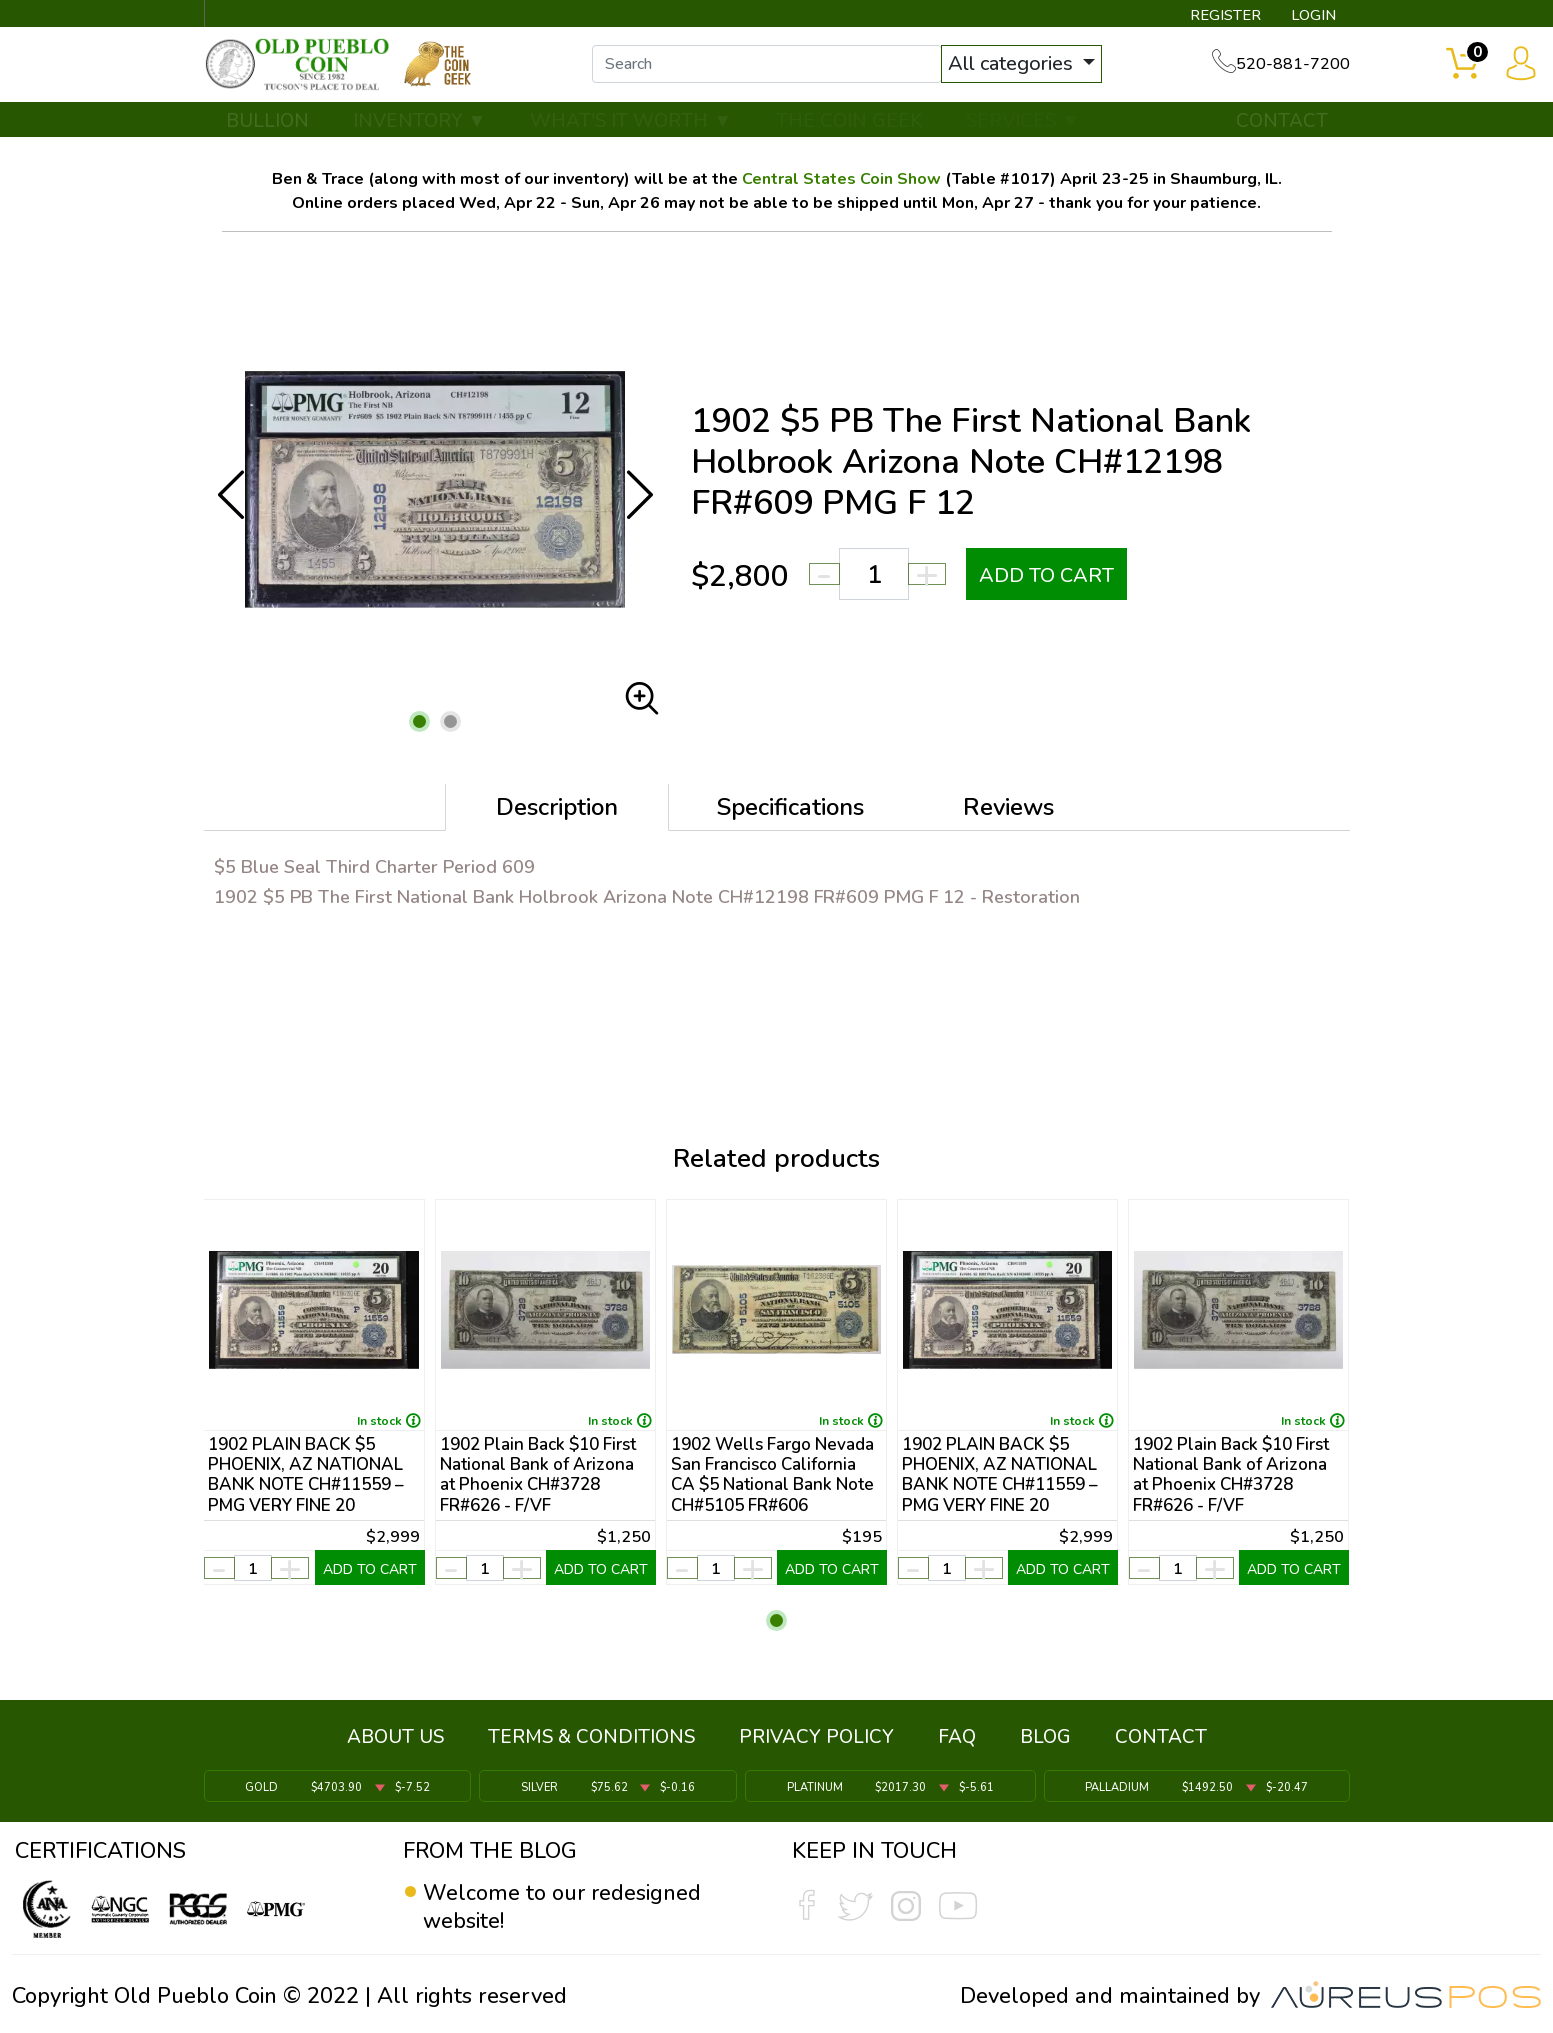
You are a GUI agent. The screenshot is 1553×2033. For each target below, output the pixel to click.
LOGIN (1311, 16)
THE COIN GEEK (849, 127)
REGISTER (1221, 16)
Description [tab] (557, 813)
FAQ (957, 1740)
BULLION (267, 127)
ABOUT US (395, 1740)
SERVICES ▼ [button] (1023, 127)
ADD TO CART (1047, 581)
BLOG (1045, 1740)
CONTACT (1282, 127)
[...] (775, 68)
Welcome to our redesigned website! (563, 1907)
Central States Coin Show (841, 185)
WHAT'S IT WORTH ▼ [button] (631, 127)
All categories (1021, 67)
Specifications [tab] (790, 813)
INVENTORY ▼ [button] (420, 127)
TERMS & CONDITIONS (591, 1740)
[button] (419, 727)
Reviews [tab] (1008, 813)
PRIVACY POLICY (816, 1740)
